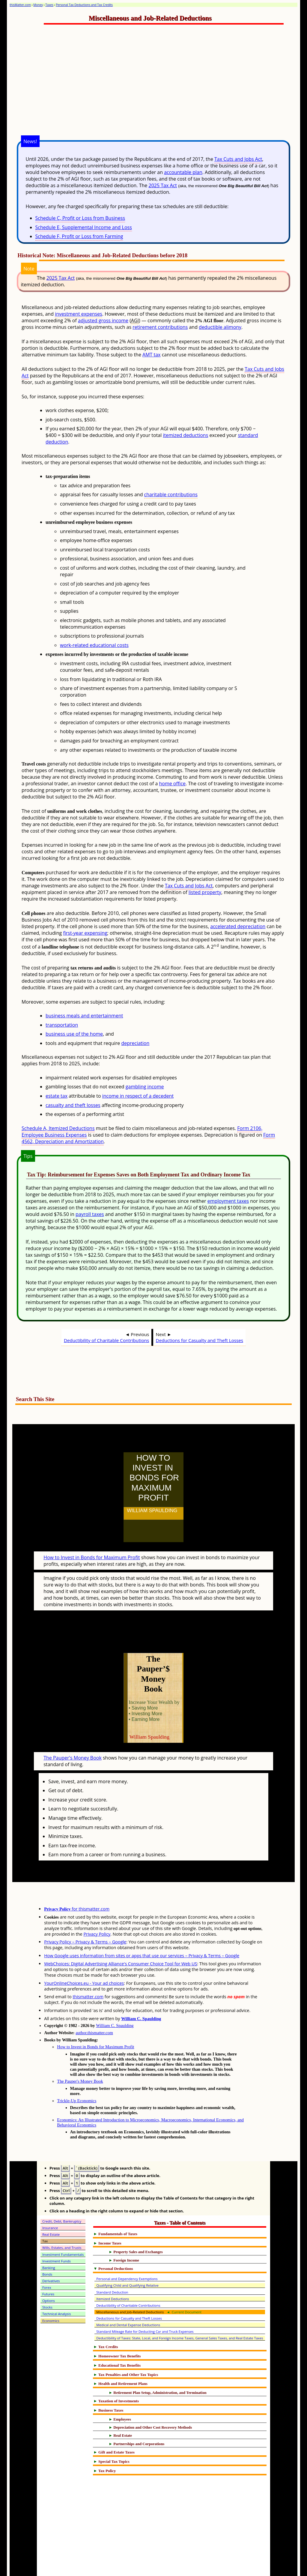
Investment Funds (56, 2234)
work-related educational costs (94, 645)
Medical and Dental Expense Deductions (128, 2298)
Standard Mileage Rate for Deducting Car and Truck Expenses (145, 2305)
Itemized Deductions (112, 2272)
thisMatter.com (20, 5)
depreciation (135, 1043)
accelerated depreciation (237, 926)
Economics (50, 2294)
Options (48, 2274)
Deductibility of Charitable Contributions (106, 1340)
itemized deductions (185, 435)
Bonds (47, 2248)
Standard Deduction (112, 2266)
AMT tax (151, 354)
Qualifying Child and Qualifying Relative (127, 2259)
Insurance (50, 2201)
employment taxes (228, 1201)
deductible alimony (220, 327)
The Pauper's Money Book (72, 1731)
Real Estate (51, 2208)
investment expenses (78, 314)
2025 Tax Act (163, 185)
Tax (45, 2214)
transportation (62, 1025)
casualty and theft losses (73, 1105)
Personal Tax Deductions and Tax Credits (84, 5)
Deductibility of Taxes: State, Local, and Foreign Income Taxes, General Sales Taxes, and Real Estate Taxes (179, 2311)
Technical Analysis (56, 2287)
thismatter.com (88, 1970)
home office (172, 783)
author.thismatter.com (94, 2006)
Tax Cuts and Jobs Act (238, 159)
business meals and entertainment (84, 1015)
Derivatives (51, 2254)
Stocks (47, 2281)
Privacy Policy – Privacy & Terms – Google (85, 1915)
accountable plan (183, 172)
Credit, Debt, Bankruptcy (61, 2195)
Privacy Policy (96, 1908)
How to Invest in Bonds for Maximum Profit (91, 1544)
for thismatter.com (76, 1882)
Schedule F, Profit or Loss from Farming (79, 236)
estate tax (56, 1096)
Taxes (49, 5)
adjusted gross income (103, 320)
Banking (48, 2241)
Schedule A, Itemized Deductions (58, 1128)
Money (38, 5)
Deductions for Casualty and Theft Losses (199, 1340)
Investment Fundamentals (63, 2228)
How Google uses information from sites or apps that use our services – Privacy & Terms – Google (141, 1929)
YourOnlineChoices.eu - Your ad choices (84, 1957)
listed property (205, 892)
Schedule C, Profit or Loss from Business (80, 218)
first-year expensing (85, 933)
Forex (46, 2261)
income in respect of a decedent (138, 1096)
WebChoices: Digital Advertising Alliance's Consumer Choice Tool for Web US (120, 1937)
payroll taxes (90, 1214)
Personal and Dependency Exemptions (126, 2252)
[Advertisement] (168, 86)
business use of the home (74, 1034)
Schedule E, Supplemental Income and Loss (83, 227)
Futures (48, 2267)
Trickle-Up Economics (76, 2074)
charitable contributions (171, 494)
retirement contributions (160, 327)
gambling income (145, 1086)
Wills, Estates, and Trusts (62, 2221)
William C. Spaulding (141, 1992)
